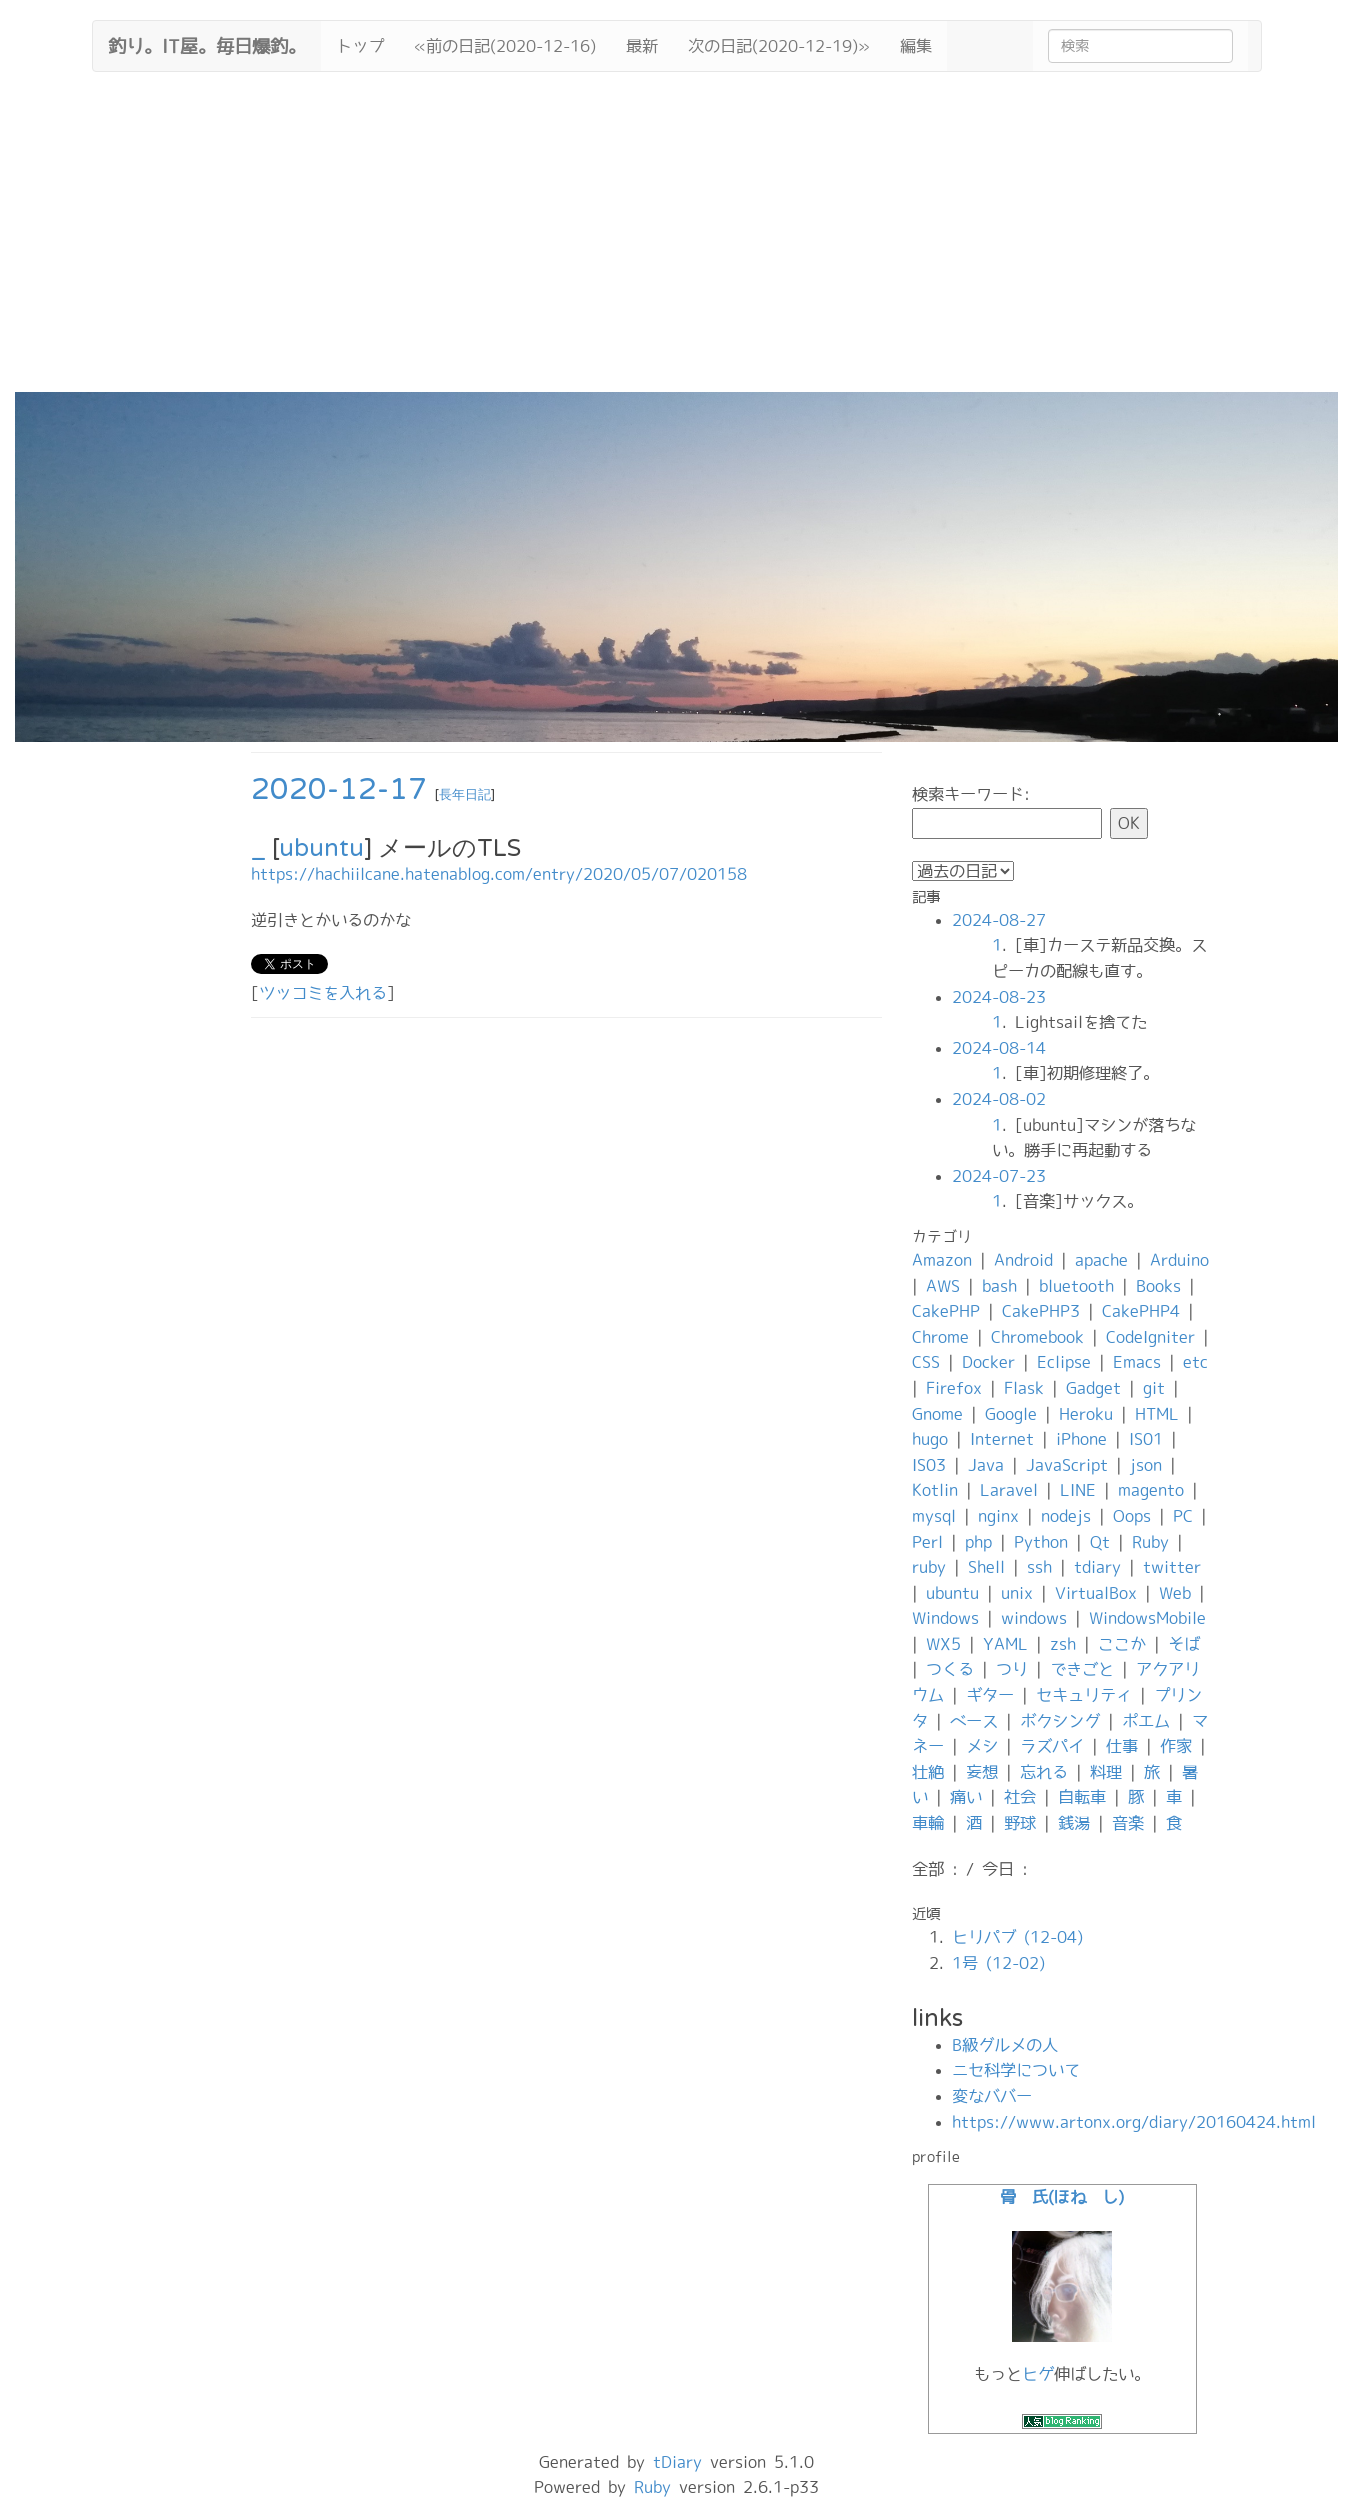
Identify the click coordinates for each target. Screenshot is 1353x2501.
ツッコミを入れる (323, 993)
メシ (982, 1746)
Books (1158, 1286)
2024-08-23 (999, 997)
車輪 (928, 1823)
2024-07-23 (999, 1176)
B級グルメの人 (1005, 2045)
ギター (990, 1695)
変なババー (992, 2096)
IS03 (929, 1465)
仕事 (1122, 1746)
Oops (1132, 1516)
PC (1183, 1516)
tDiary (677, 2462)
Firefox (954, 1388)
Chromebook (1037, 1337)
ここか (1122, 1644)
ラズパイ (1052, 1746)
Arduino (1179, 1260)
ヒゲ (1038, 2374)
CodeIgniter (1150, 1337)
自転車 (1082, 1797)
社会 (1020, 1797)
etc (1195, 1362)
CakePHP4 (1141, 1311)
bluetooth (1076, 1286)
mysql (934, 1516)
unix (1017, 1593)
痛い (966, 1797)
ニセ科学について (1016, 2070)
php (978, 1542)
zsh (1063, 1644)
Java (986, 1465)
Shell (986, 1567)
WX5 (943, 1644)
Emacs (1137, 1362)
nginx (998, 1516)
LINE (1078, 1490)
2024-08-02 (999, 1099)
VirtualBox (1096, 1593)
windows (1034, 1618)
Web (1175, 1593)
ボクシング (1060, 1721)
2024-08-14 (999, 1048)
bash (999, 1286)
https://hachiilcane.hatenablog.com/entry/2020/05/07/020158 (499, 874)
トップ (360, 46)
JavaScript (1067, 1465)
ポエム (1146, 1721)
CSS (926, 1362)
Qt (1100, 1542)
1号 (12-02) (998, 1963)
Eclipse (1064, 1362)
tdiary (1097, 1567)
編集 (916, 46)
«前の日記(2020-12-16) (505, 46)
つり (1012, 1669)
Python (1041, 1542)
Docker (988, 1362)
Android (1023, 1260)
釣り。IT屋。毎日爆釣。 (207, 44)
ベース (974, 1721)
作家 (1176, 1746)
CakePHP (946, 1311)
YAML (1005, 1644)
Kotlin (935, 1490)
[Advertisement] (677, 242)
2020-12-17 (339, 789)
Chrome (940, 1337)
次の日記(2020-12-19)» (779, 46)
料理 (1106, 1772)
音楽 (1128, 1823)
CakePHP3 (1041, 1311)
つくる (950, 1669)
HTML (1157, 1414)
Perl (927, 1542)
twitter (1172, 1567)
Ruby (1150, 1542)
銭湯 (1074, 1823)
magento (1151, 1490)
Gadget (1093, 1388)
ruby (929, 1567)
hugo (930, 1439)
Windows (945, 1618)
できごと (1082, 1669)
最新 (642, 46)
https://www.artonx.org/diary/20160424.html (1134, 2122)
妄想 (982, 1772)
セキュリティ (1084, 1695)
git (1154, 1388)
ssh (1039, 1567)
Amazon (942, 1260)
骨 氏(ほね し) (1062, 2197)
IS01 (1146, 1439)
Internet (1002, 1439)
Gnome (937, 1414)
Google (1011, 1414)
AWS (943, 1286)
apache (1101, 1260)
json (1146, 1465)
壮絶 (928, 1772)
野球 (1020, 1823)
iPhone (1081, 1439)
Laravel (1009, 1490)
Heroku (1086, 1414)
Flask (1024, 1388)
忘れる (1044, 1772)
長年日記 (465, 795)
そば (1184, 1644)
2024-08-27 (999, 920)
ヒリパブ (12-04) (1017, 1937)
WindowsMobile (1147, 1618)
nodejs (1066, 1516)
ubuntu (321, 848)
